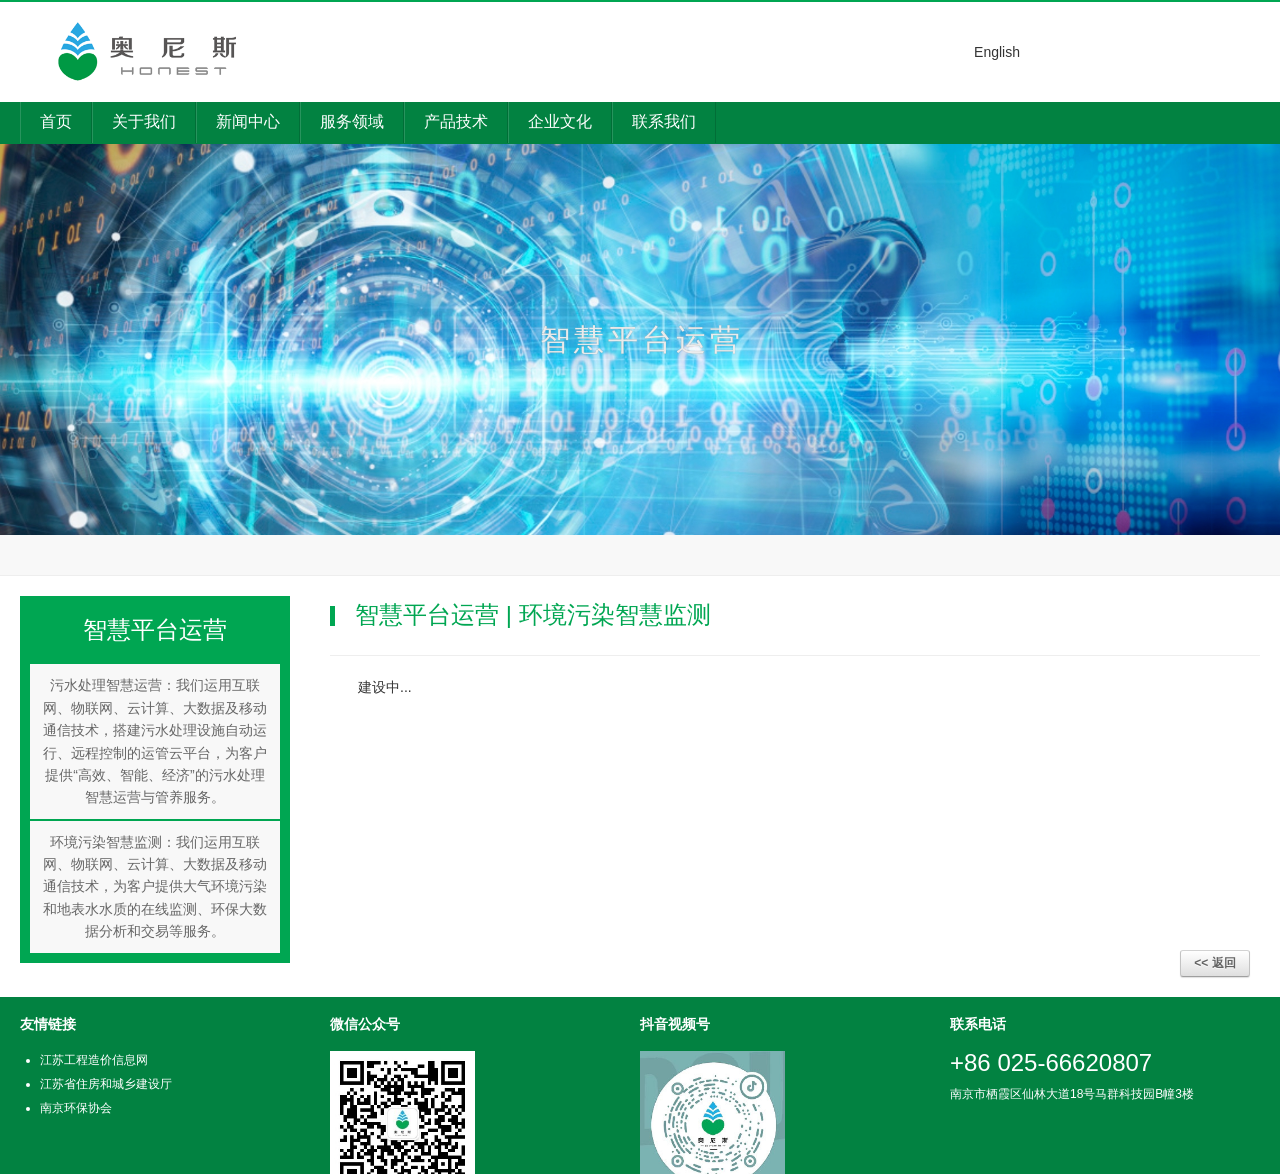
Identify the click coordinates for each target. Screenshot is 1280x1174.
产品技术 (456, 121)
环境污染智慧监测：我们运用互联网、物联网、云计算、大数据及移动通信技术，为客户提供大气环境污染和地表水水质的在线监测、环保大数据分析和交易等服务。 (155, 887)
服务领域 (352, 121)
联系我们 (664, 121)
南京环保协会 (76, 1108)
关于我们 (144, 121)
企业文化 (560, 121)
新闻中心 (248, 121)
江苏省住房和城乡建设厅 (106, 1084)
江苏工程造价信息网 (94, 1060)
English (997, 52)
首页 (56, 121)
